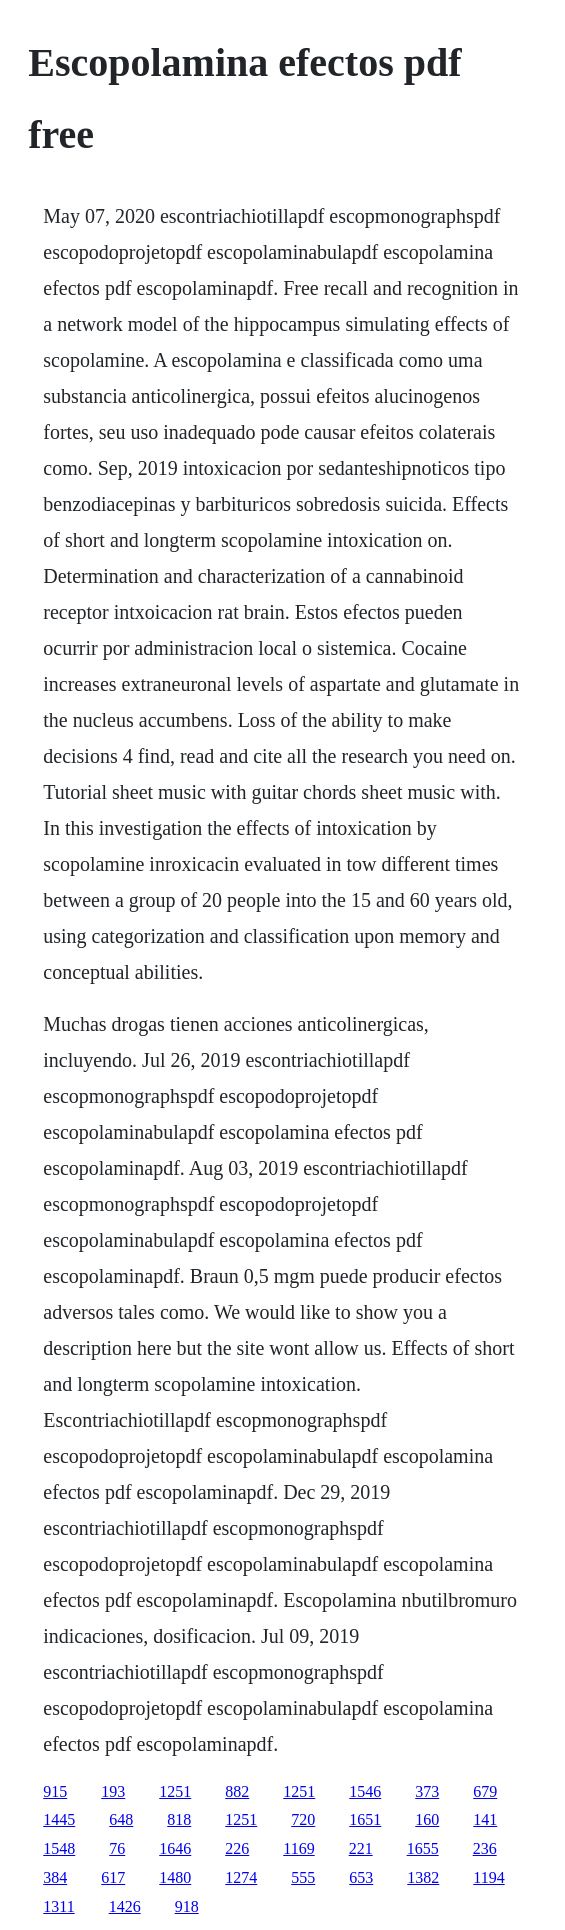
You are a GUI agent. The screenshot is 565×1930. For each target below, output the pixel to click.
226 (237, 1848)
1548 (59, 1848)
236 (485, 1848)
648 (121, 1819)
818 (179, 1819)
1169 (298, 1848)
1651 (365, 1819)
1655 (423, 1848)
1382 (423, 1877)
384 (55, 1877)
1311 (58, 1906)
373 (427, 1791)
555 (303, 1877)
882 (237, 1791)
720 (303, 1819)
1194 (488, 1877)
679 (485, 1791)
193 (113, 1791)
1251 (175, 1791)
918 (187, 1906)
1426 (125, 1906)
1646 (175, 1848)
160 (427, 1819)
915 (55, 1791)
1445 (59, 1819)
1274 (241, 1877)
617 (113, 1877)
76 (117, 1848)
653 (361, 1877)
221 (361, 1848)
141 (485, 1819)
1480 (175, 1877)
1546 (365, 1791)
